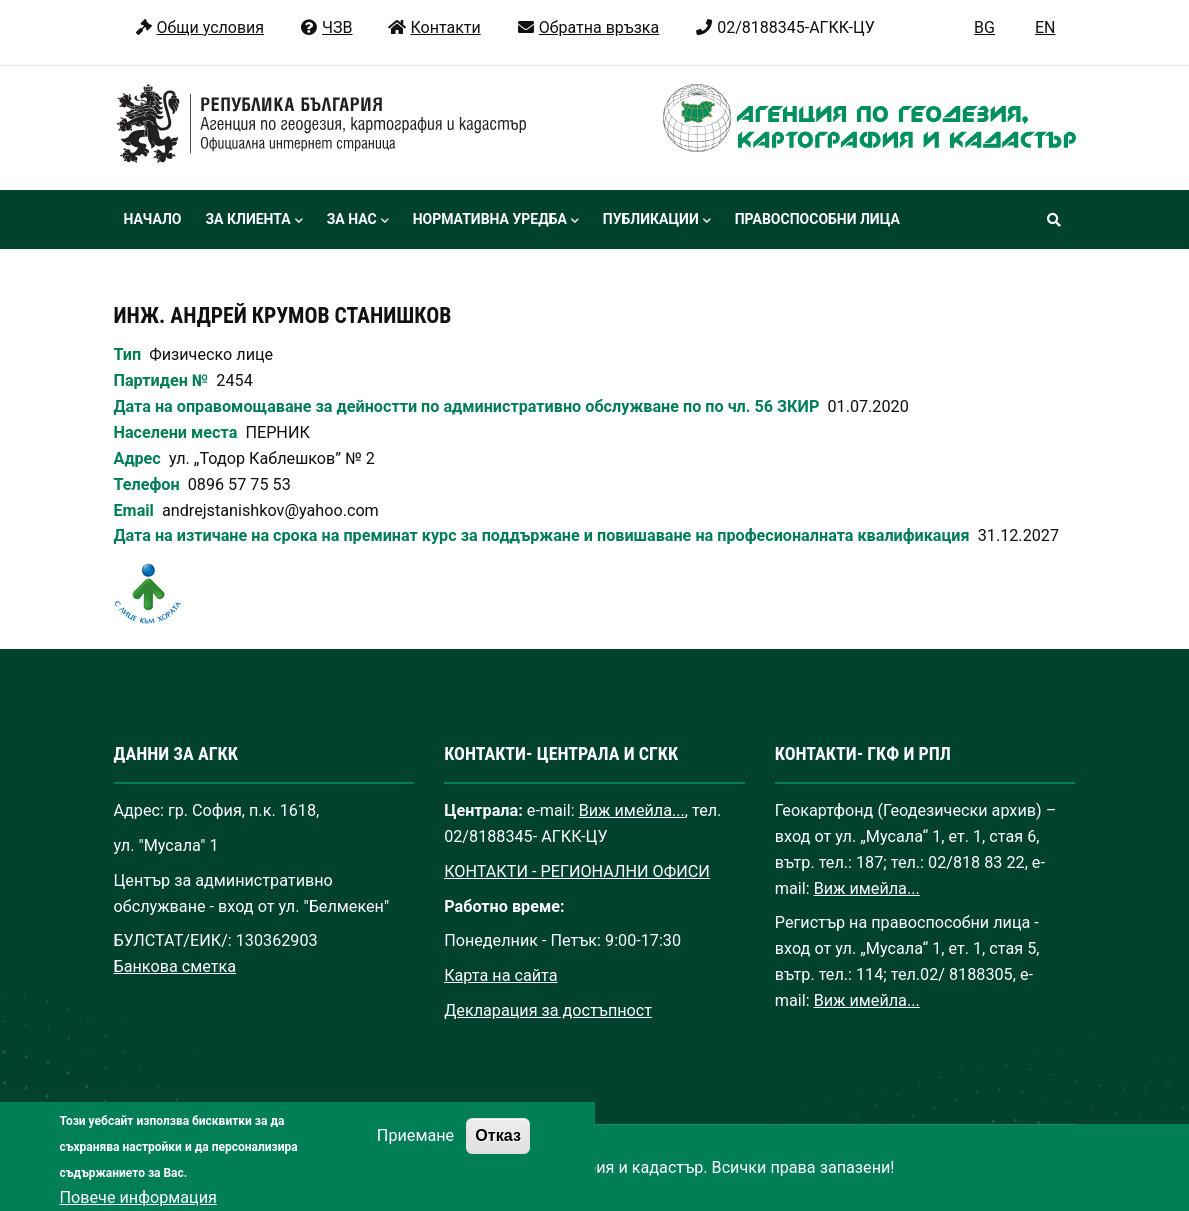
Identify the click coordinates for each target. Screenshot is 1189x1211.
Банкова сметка (175, 966)
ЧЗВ (325, 27)
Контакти (433, 27)
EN (1045, 27)
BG (984, 27)
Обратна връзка (587, 27)
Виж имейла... (632, 810)
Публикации (657, 221)
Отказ (498, 1151)
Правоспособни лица (817, 219)
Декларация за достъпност (548, 1010)
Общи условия (199, 27)
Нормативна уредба (496, 221)
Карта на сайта (500, 975)
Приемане (415, 1151)
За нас (358, 221)
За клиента (253, 221)
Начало (153, 219)
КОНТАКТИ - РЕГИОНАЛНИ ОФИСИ (577, 871)
